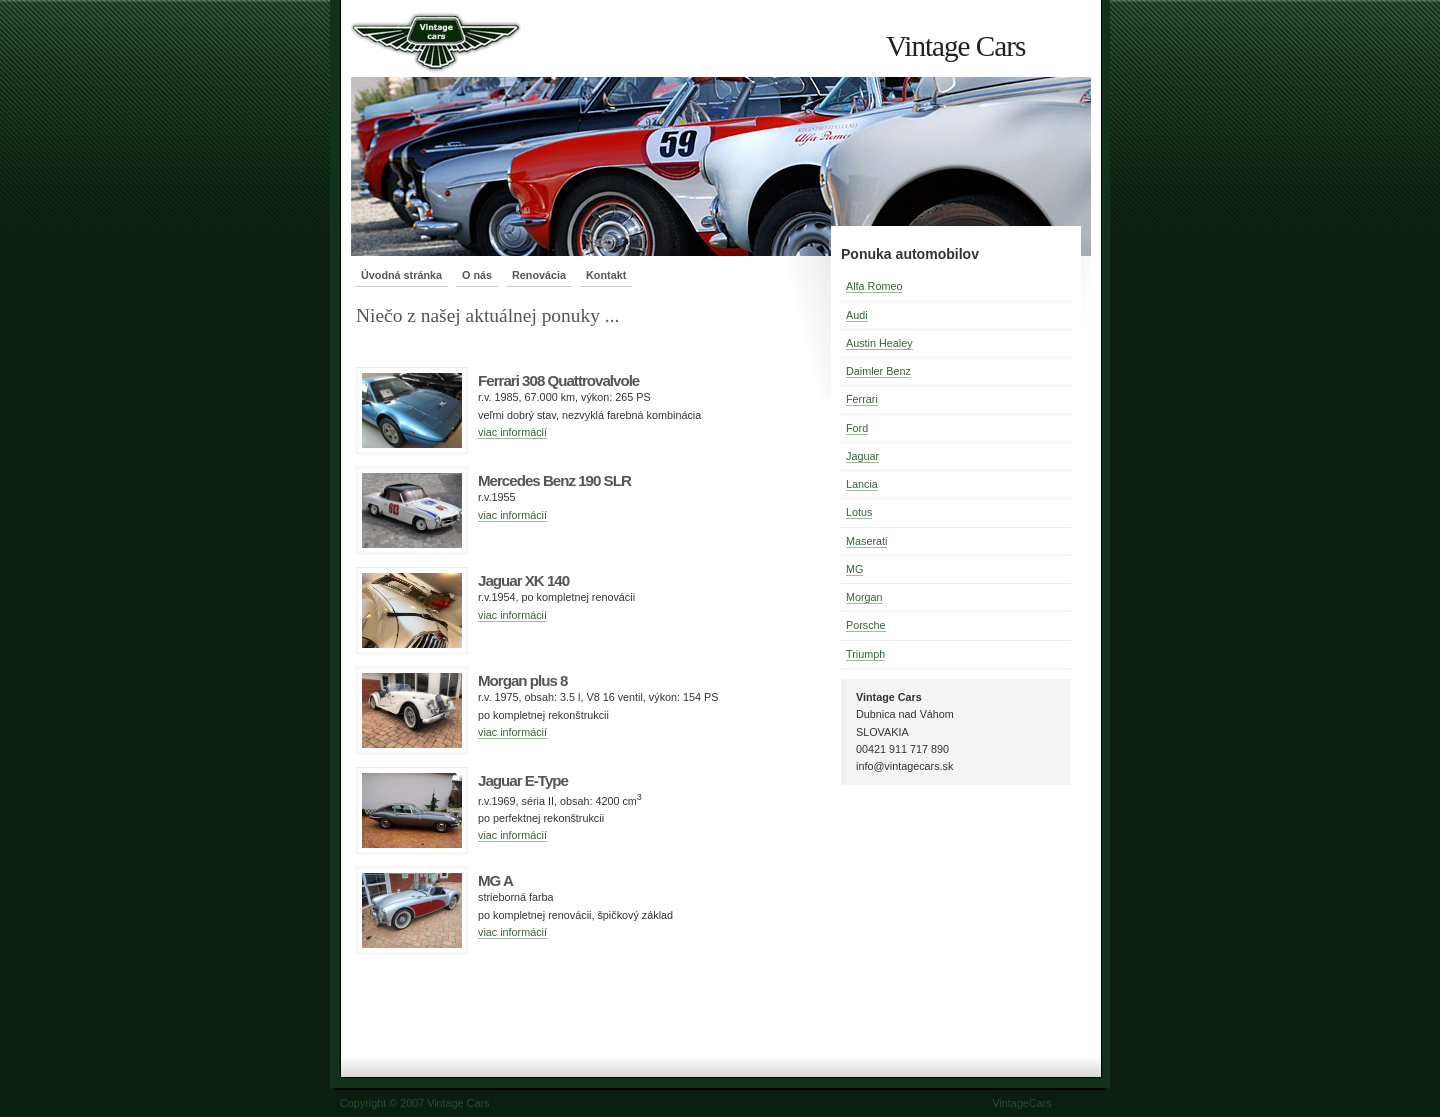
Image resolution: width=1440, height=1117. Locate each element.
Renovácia (539, 275)
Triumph (865, 654)
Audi (857, 315)
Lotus (859, 512)
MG (854, 569)
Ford (857, 428)
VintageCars (1021, 1103)
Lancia (862, 484)
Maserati (866, 541)
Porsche (866, 625)
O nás (477, 275)
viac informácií (512, 432)
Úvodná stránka (401, 275)
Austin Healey (879, 343)
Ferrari (862, 399)
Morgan (864, 597)
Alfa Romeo (874, 286)
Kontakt (606, 275)
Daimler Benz (878, 371)
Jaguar (862, 456)
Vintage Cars (955, 46)
